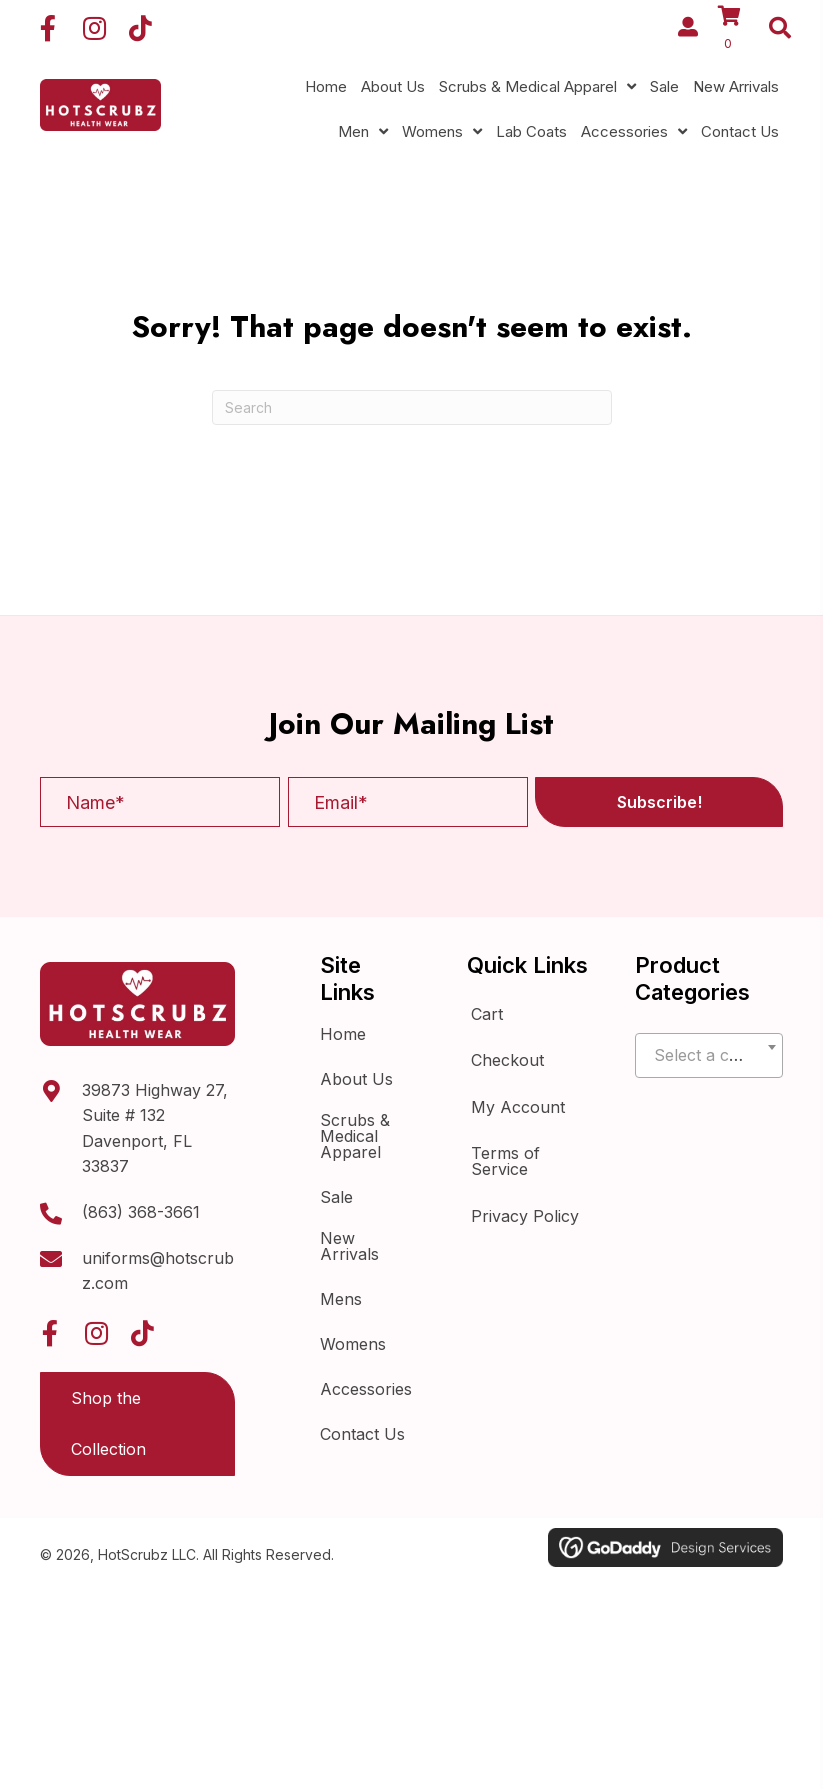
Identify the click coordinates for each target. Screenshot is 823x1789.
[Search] (412, 407)
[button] (48, 28)
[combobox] (709, 1055)
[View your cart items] (737, 30)
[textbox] (709, 1056)
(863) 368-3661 (141, 1212)
